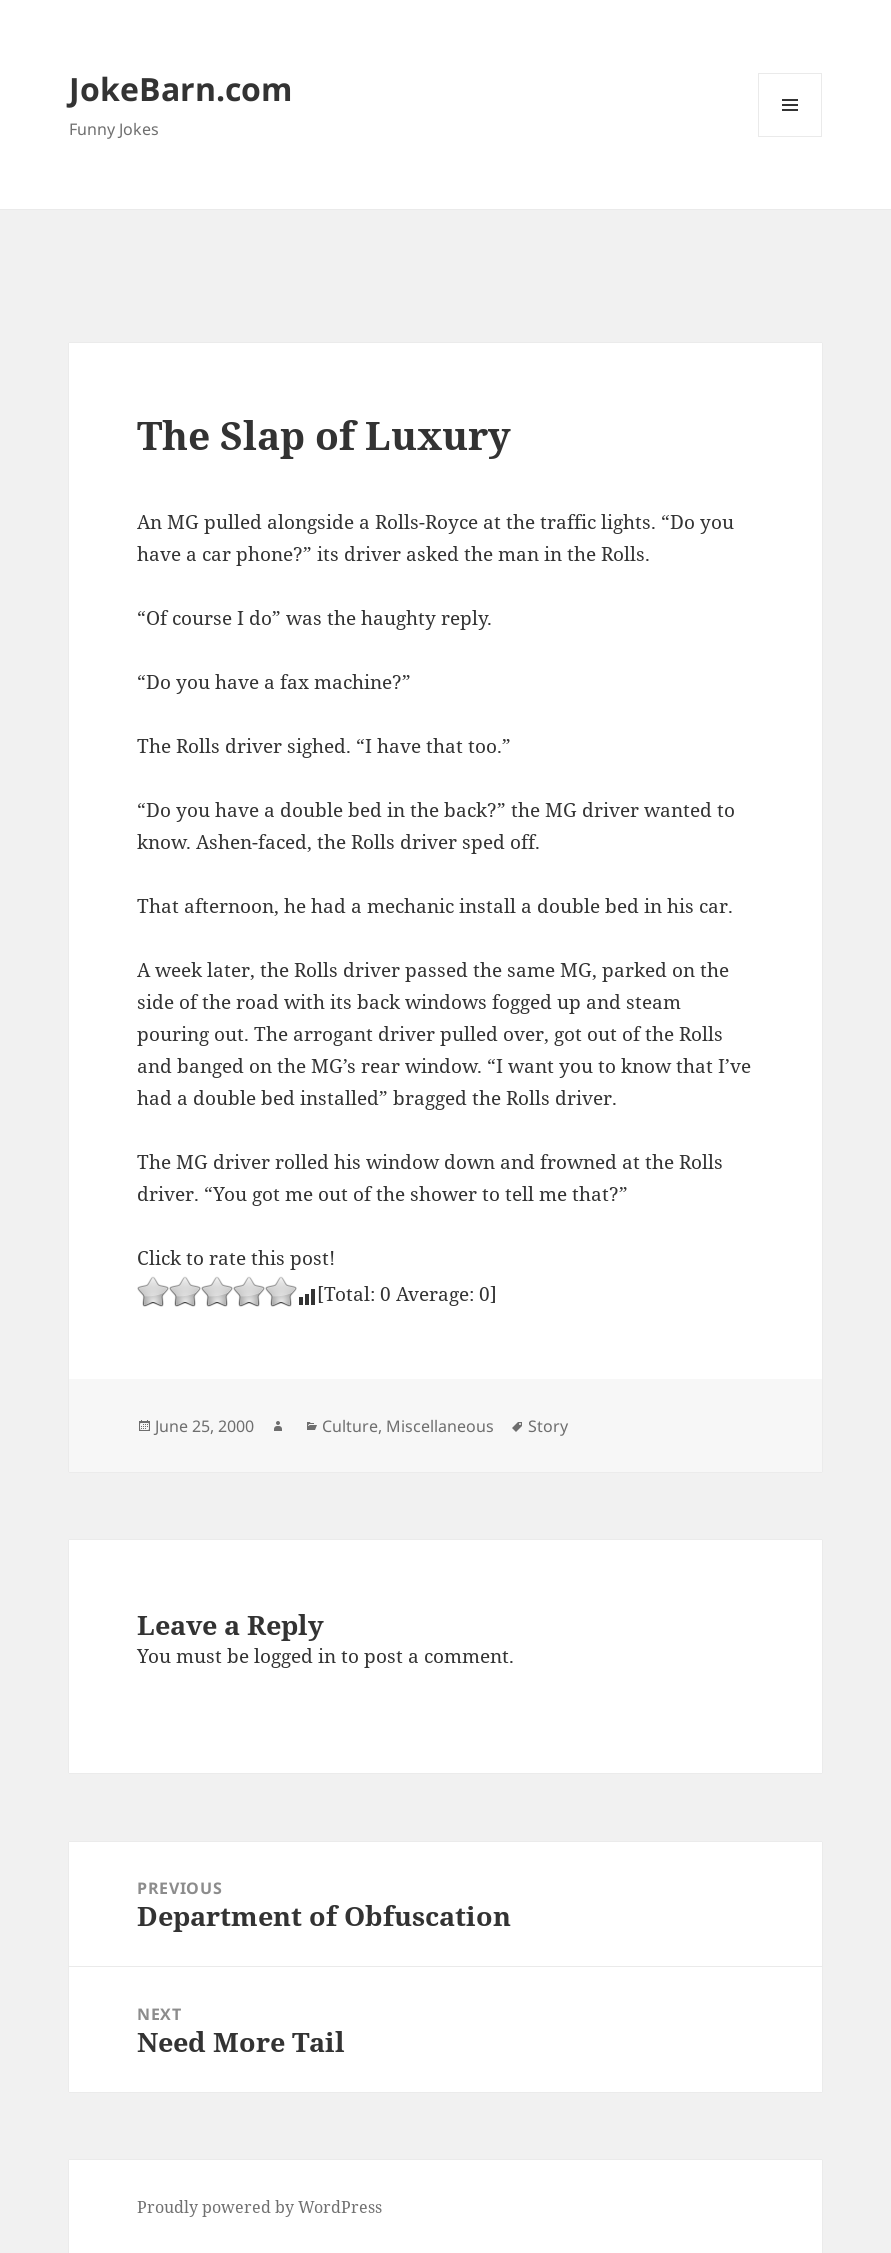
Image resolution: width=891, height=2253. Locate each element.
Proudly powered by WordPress (259, 2207)
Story (548, 1426)
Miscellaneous (440, 1426)
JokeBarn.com (180, 88)
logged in (295, 1656)
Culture (350, 1426)
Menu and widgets (790, 136)
